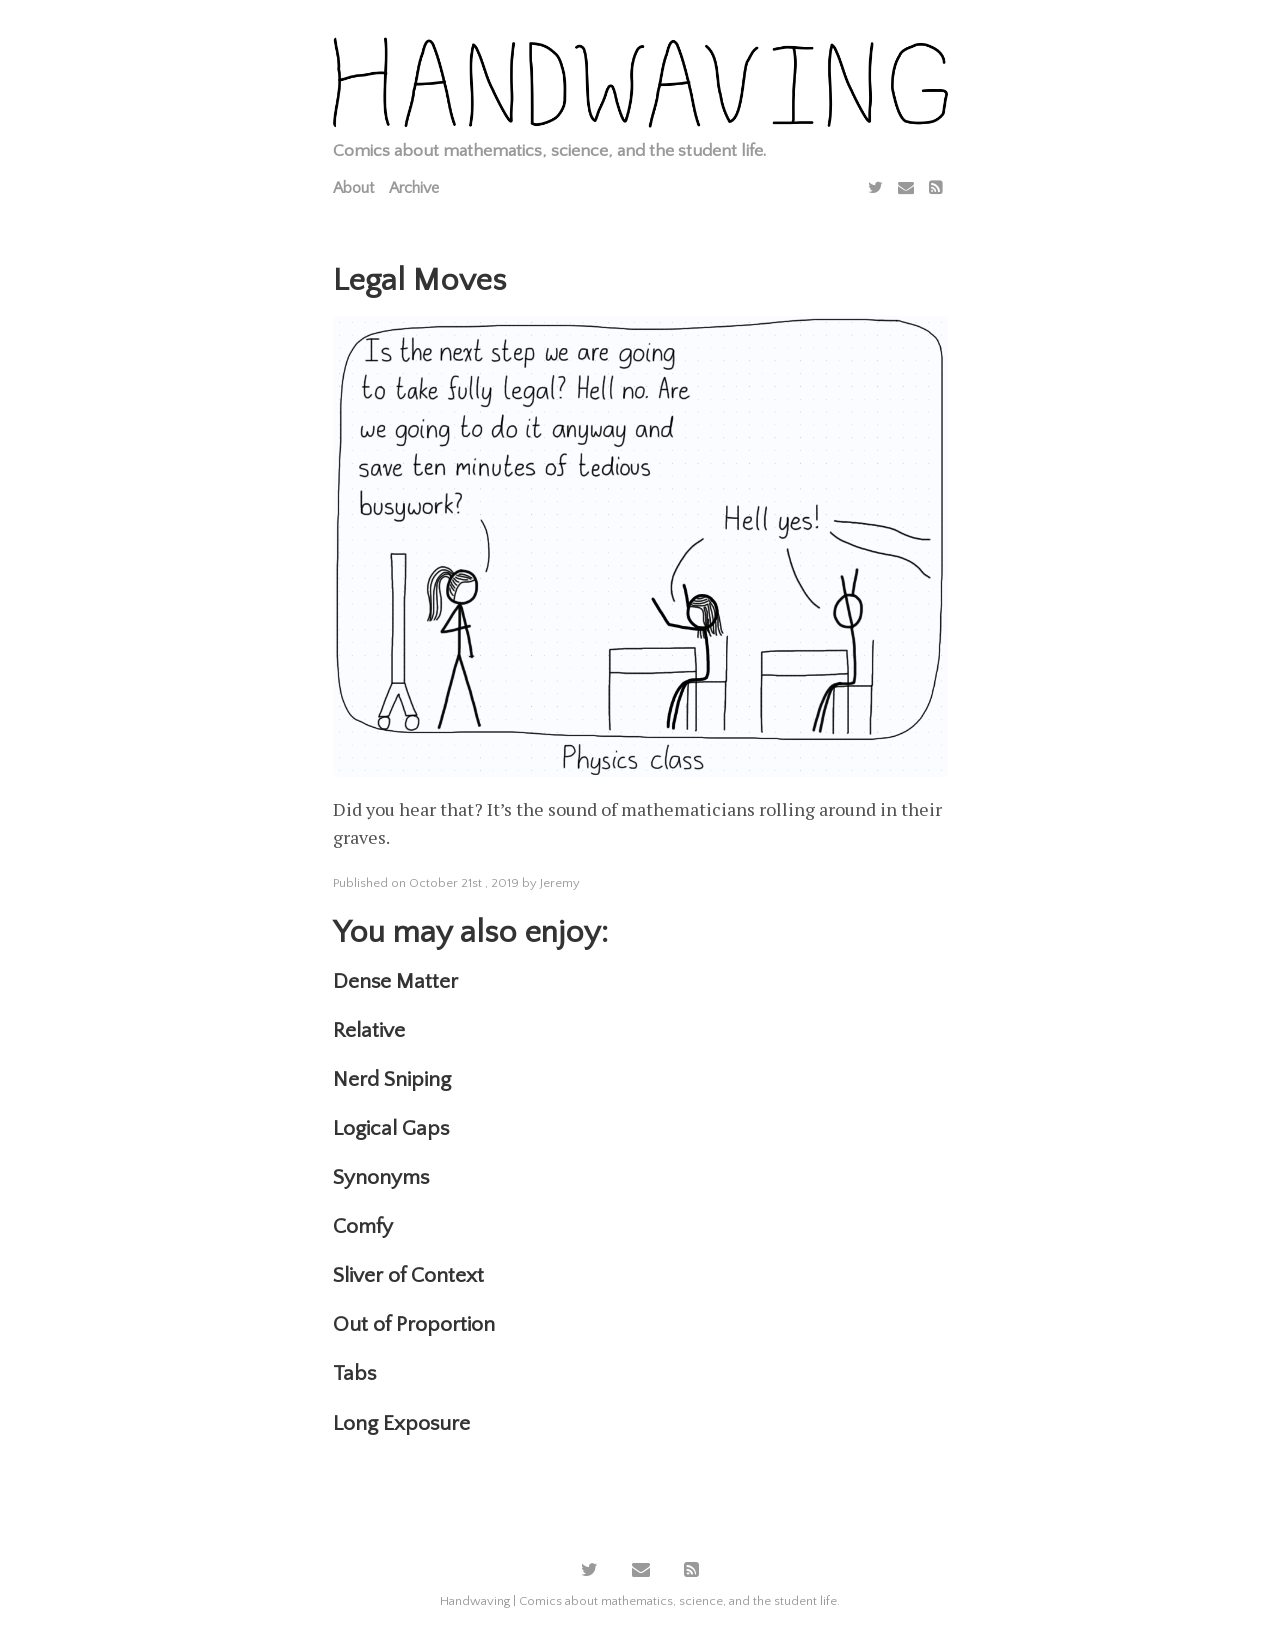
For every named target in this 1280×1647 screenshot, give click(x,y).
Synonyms (381, 1177)
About (353, 188)
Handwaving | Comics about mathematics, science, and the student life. (640, 1601)
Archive (414, 188)
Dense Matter (395, 981)
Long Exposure (401, 1423)
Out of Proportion (414, 1324)
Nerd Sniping (392, 1079)
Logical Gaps (391, 1128)
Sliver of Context (408, 1275)
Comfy (363, 1226)
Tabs (354, 1373)
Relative (369, 1030)
